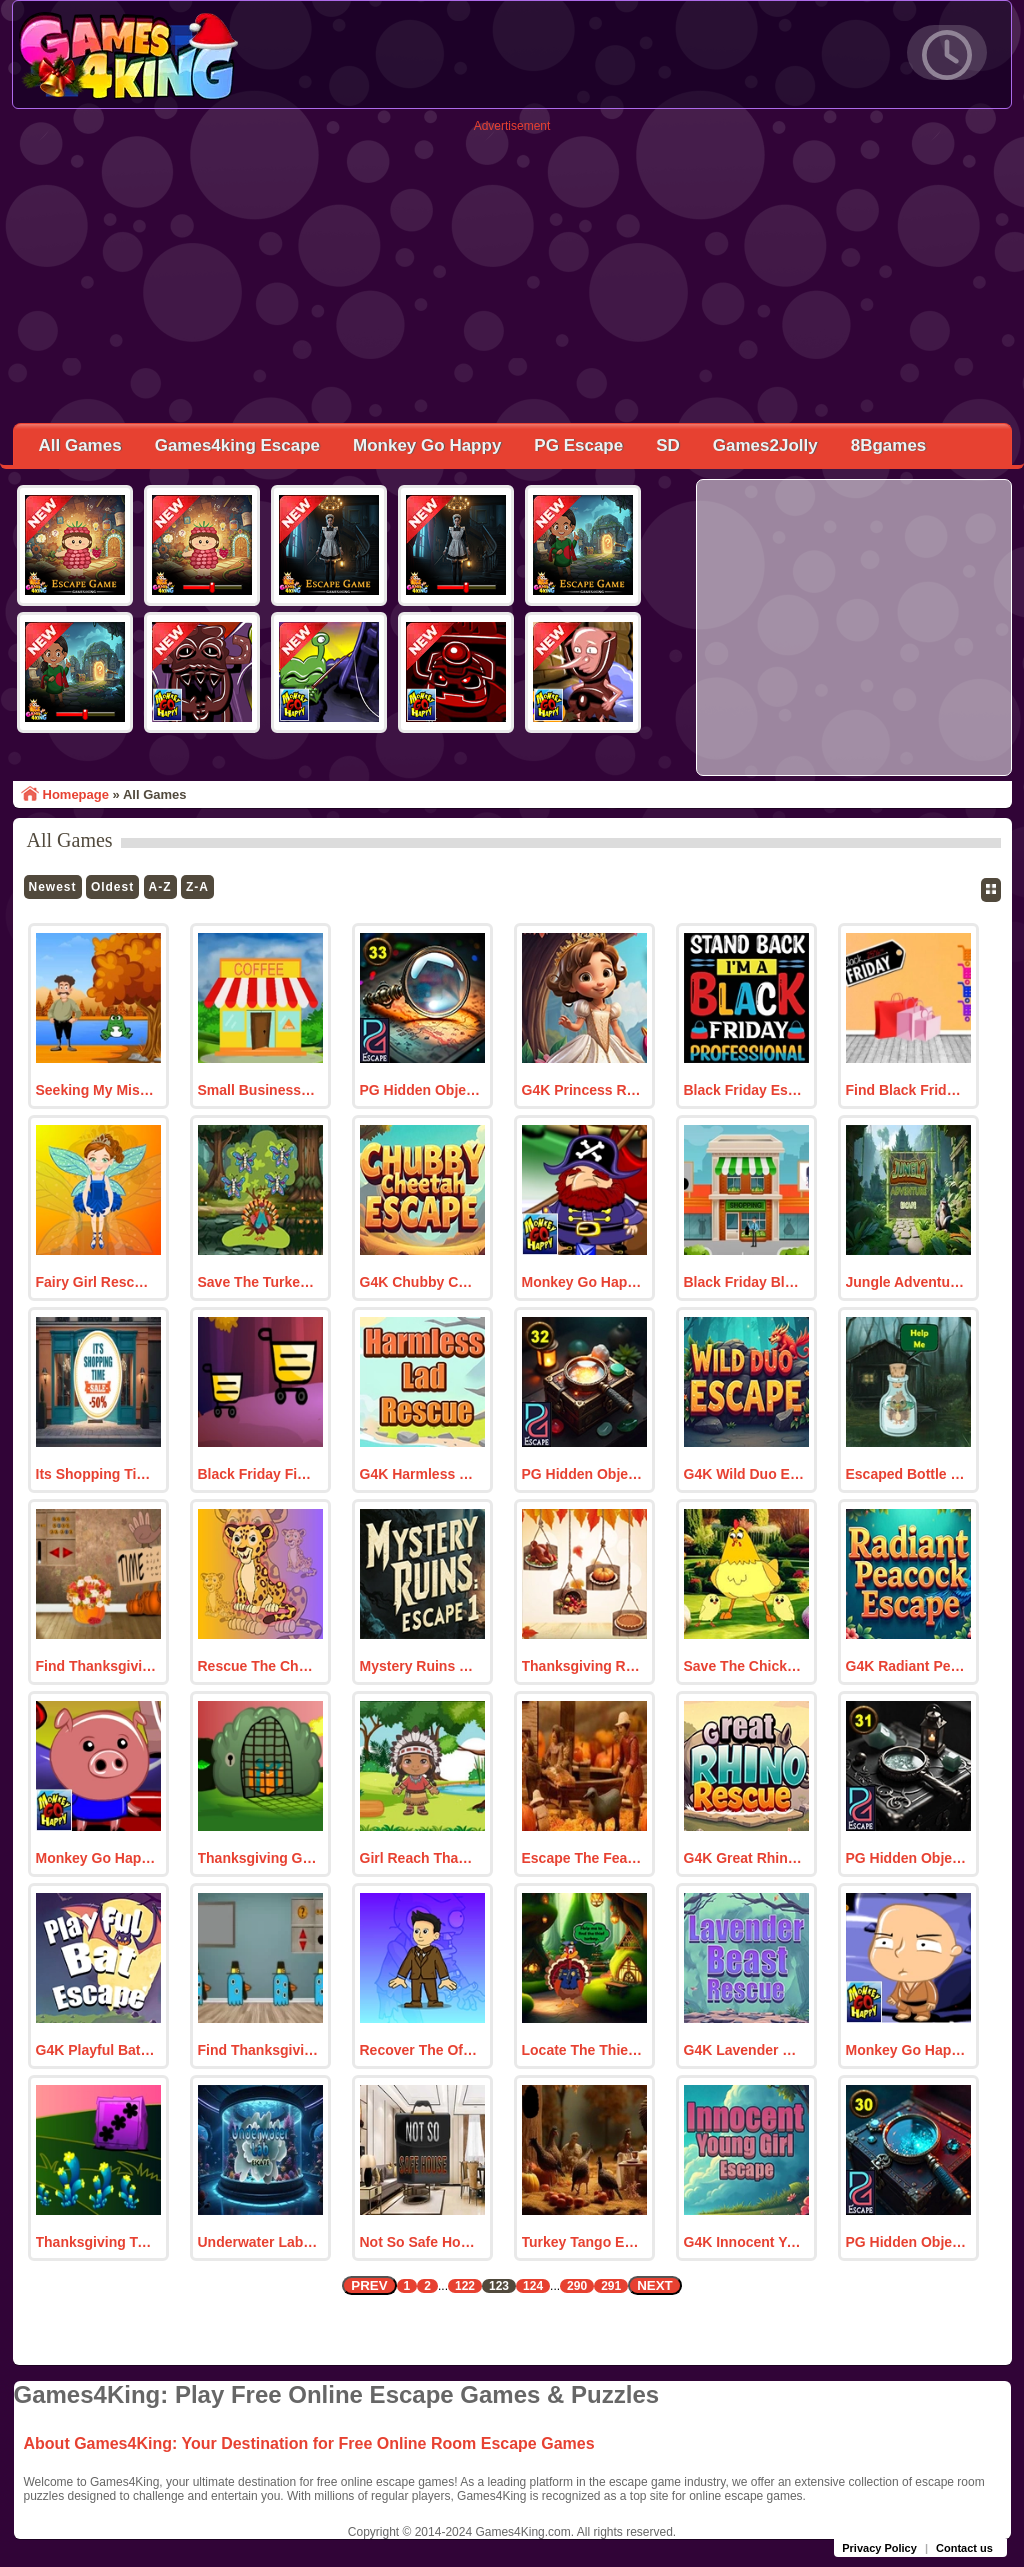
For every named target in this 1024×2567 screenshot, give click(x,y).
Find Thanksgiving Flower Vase (96, 1666)
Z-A (197, 887)
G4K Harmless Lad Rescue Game (420, 1474)
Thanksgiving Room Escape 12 (582, 1666)
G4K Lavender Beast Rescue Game (744, 2050)
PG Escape (578, 445)
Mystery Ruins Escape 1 (420, 1666)
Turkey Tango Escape (582, 2242)
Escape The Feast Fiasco (582, 1858)
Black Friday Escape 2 (744, 1090)
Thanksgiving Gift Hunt (258, 1858)
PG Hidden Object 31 (906, 1858)
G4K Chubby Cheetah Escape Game (420, 1282)
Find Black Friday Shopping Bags (906, 1090)
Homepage (76, 794)
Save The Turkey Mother (258, 1282)
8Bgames (889, 445)
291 (611, 2286)
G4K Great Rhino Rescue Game (744, 1858)
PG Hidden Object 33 (420, 1090)
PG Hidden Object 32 (582, 1474)
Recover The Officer (420, 2050)
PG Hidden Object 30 (906, 2242)
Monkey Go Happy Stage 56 (96, 1858)
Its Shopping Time (96, 1474)
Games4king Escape (237, 445)
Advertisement (512, 126)
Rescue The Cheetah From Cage (258, 1666)
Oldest (112, 887)
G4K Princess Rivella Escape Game (582, 1090)
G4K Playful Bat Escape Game (96, 2050)
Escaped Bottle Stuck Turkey (906, 1474)
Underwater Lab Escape (258, 2242)
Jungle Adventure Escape (906, 1282)
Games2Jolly (765, 445)
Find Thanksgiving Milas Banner (258, 2050)
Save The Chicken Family (744, 1666)
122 (465, 2286)
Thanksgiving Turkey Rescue (96, 2242)
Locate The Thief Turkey (582, 2050)
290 (577, 2286)
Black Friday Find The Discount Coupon (258, 1474)
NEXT (655, 2285)
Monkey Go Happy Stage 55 (906, 2050)
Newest (53, 887)
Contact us (964, 2548)
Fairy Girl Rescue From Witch (96, 1282)
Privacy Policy (879, 2548)
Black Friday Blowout (744, 1282)
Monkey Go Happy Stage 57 (582, 1282)
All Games (80, 445)
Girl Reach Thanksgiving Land (420, 1858)
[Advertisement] (512, 273)
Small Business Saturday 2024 (258, 1090)
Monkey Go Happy (427, 445)
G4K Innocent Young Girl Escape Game (744, 2242)
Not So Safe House (420, 2242)
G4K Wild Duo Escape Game (744, 1474)
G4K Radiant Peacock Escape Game (906, 1666)
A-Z (160, 887)
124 (533, 2286)
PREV (369, 2285)
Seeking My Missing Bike (96, 1090)
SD (668, 445)
